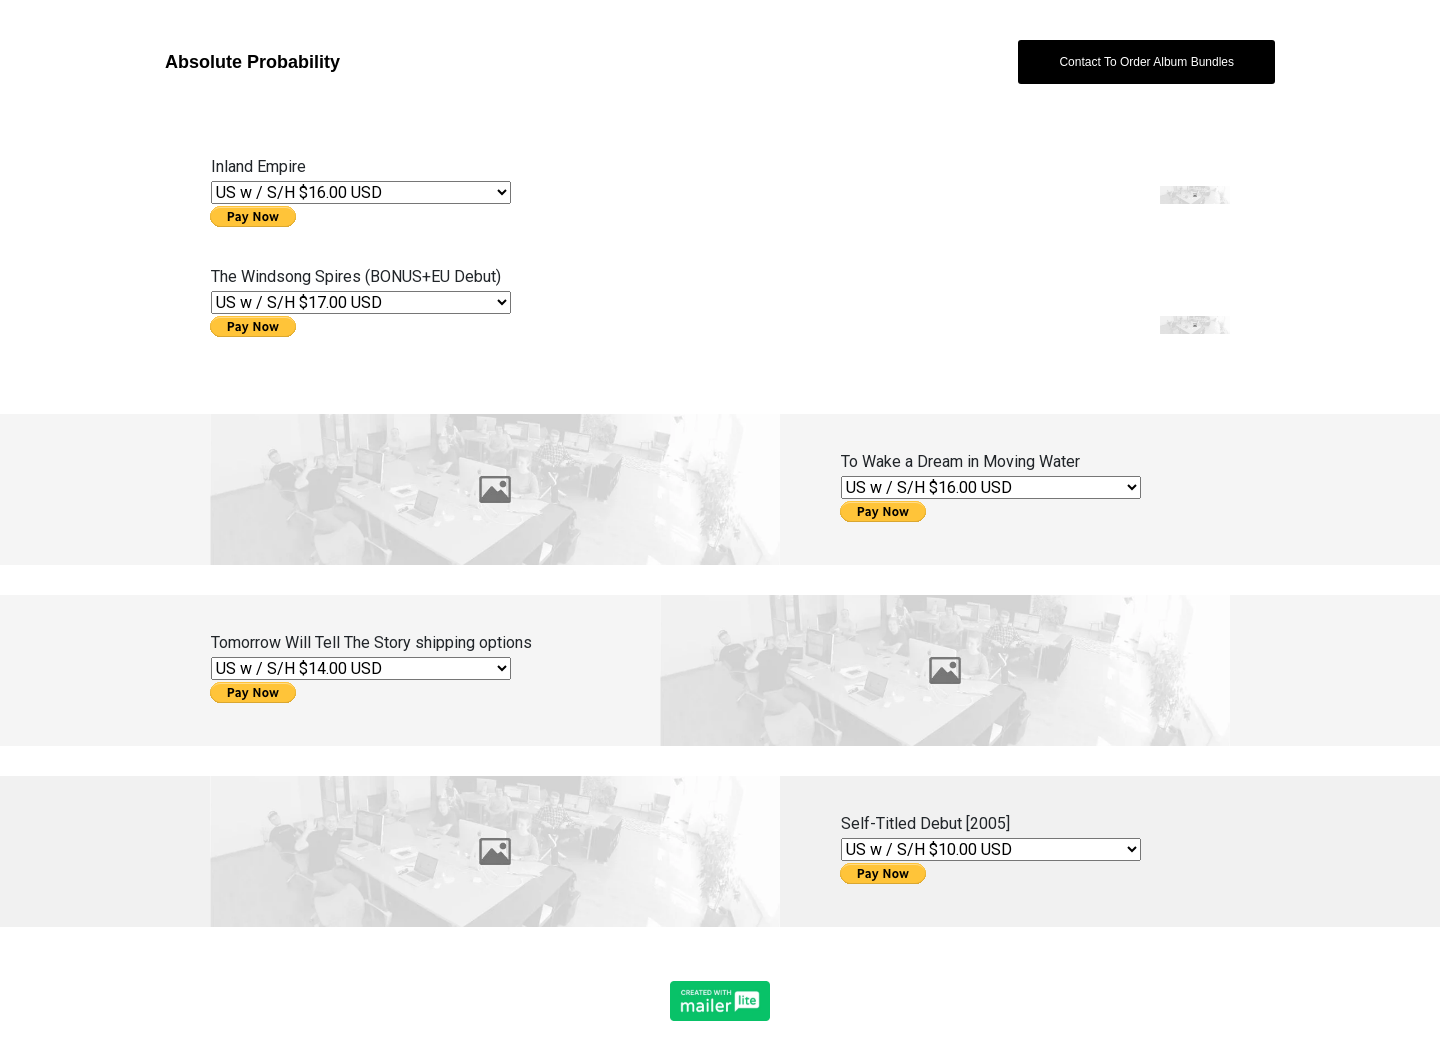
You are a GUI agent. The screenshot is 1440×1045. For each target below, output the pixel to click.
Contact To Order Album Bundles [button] (1146, 62)
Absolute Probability (252, 62)
